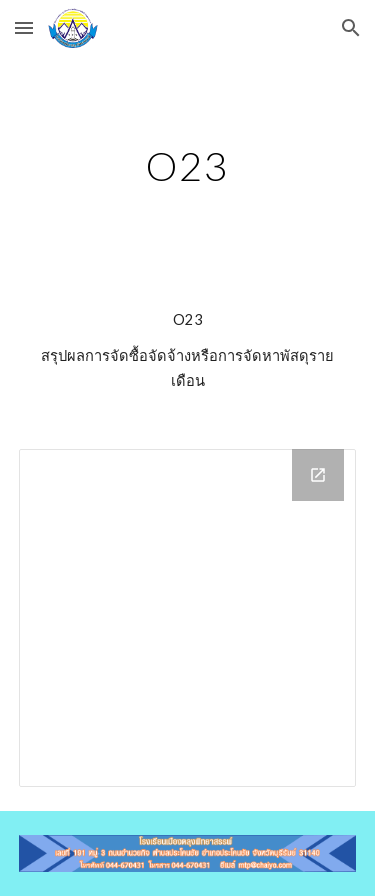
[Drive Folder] (188, 618)
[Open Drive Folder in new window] (318, 475)
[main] (188, 166)
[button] (24, 27)
